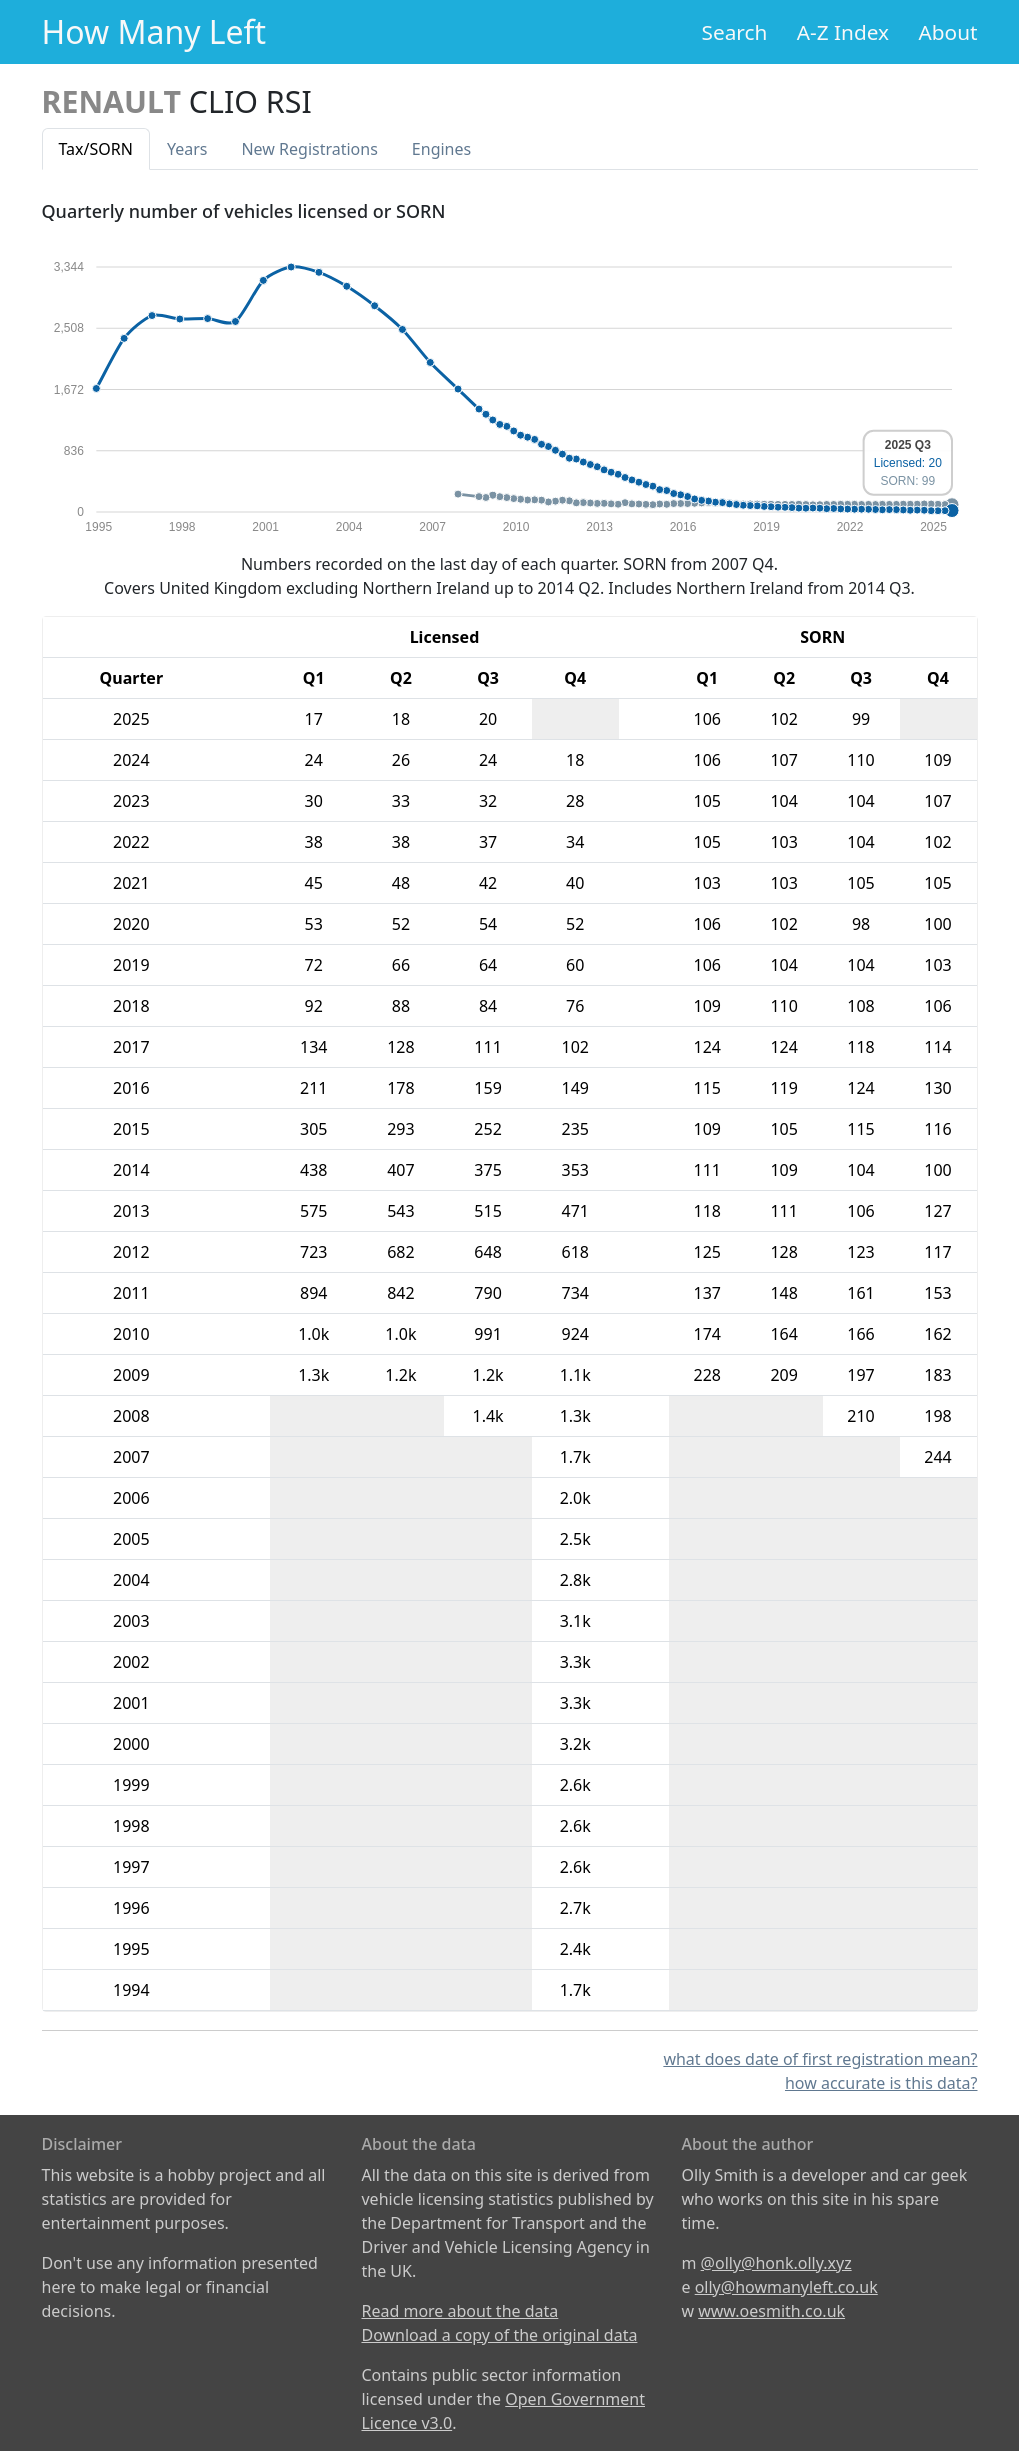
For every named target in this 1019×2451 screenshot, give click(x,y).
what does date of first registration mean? (820, 2059)
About (947, 32)
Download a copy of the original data (499, 2335)
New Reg (309, 149)
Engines (441, 149)
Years (187, 149)
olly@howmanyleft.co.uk (786, 2287)
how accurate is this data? (881, 2083)
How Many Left (154, 31)
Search (735, 32)
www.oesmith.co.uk (771, 2311)
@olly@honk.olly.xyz (776, 2263)
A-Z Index (843, 32)
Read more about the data (459, 2311)
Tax (96, 149)
